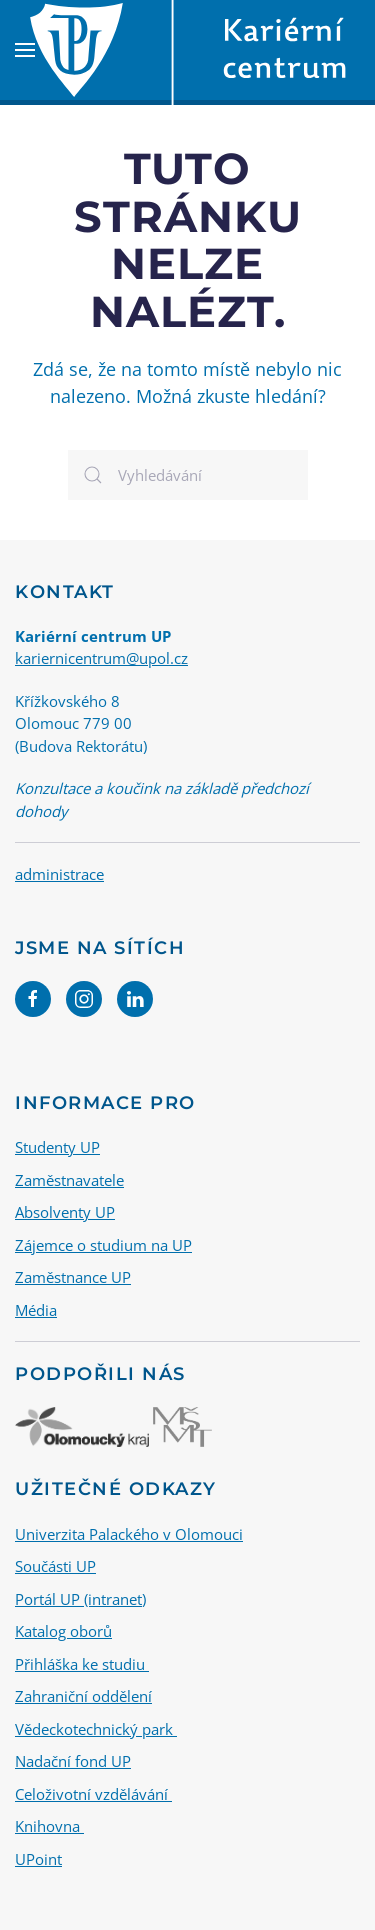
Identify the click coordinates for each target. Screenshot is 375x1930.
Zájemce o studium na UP (103, 1245)
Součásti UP (55, 1566)
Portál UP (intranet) (80, 1599)
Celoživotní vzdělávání (93, 1794)
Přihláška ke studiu (82, 1664)
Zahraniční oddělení (83, 1696)
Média (36, 1310)
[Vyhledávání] (188, 475)
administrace (59, 874)
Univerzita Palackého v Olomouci (129, 1534)
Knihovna (49, 1826)
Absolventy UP (65, 1212)
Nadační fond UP (73, 1761)
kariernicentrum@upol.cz (101, 658)
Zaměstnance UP (73, 1277)
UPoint (38, 1859)
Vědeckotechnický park (96, 1729)
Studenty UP (57, 1147)
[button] (25, 50)
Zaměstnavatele (69, 1180)
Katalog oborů (63, 1631)
